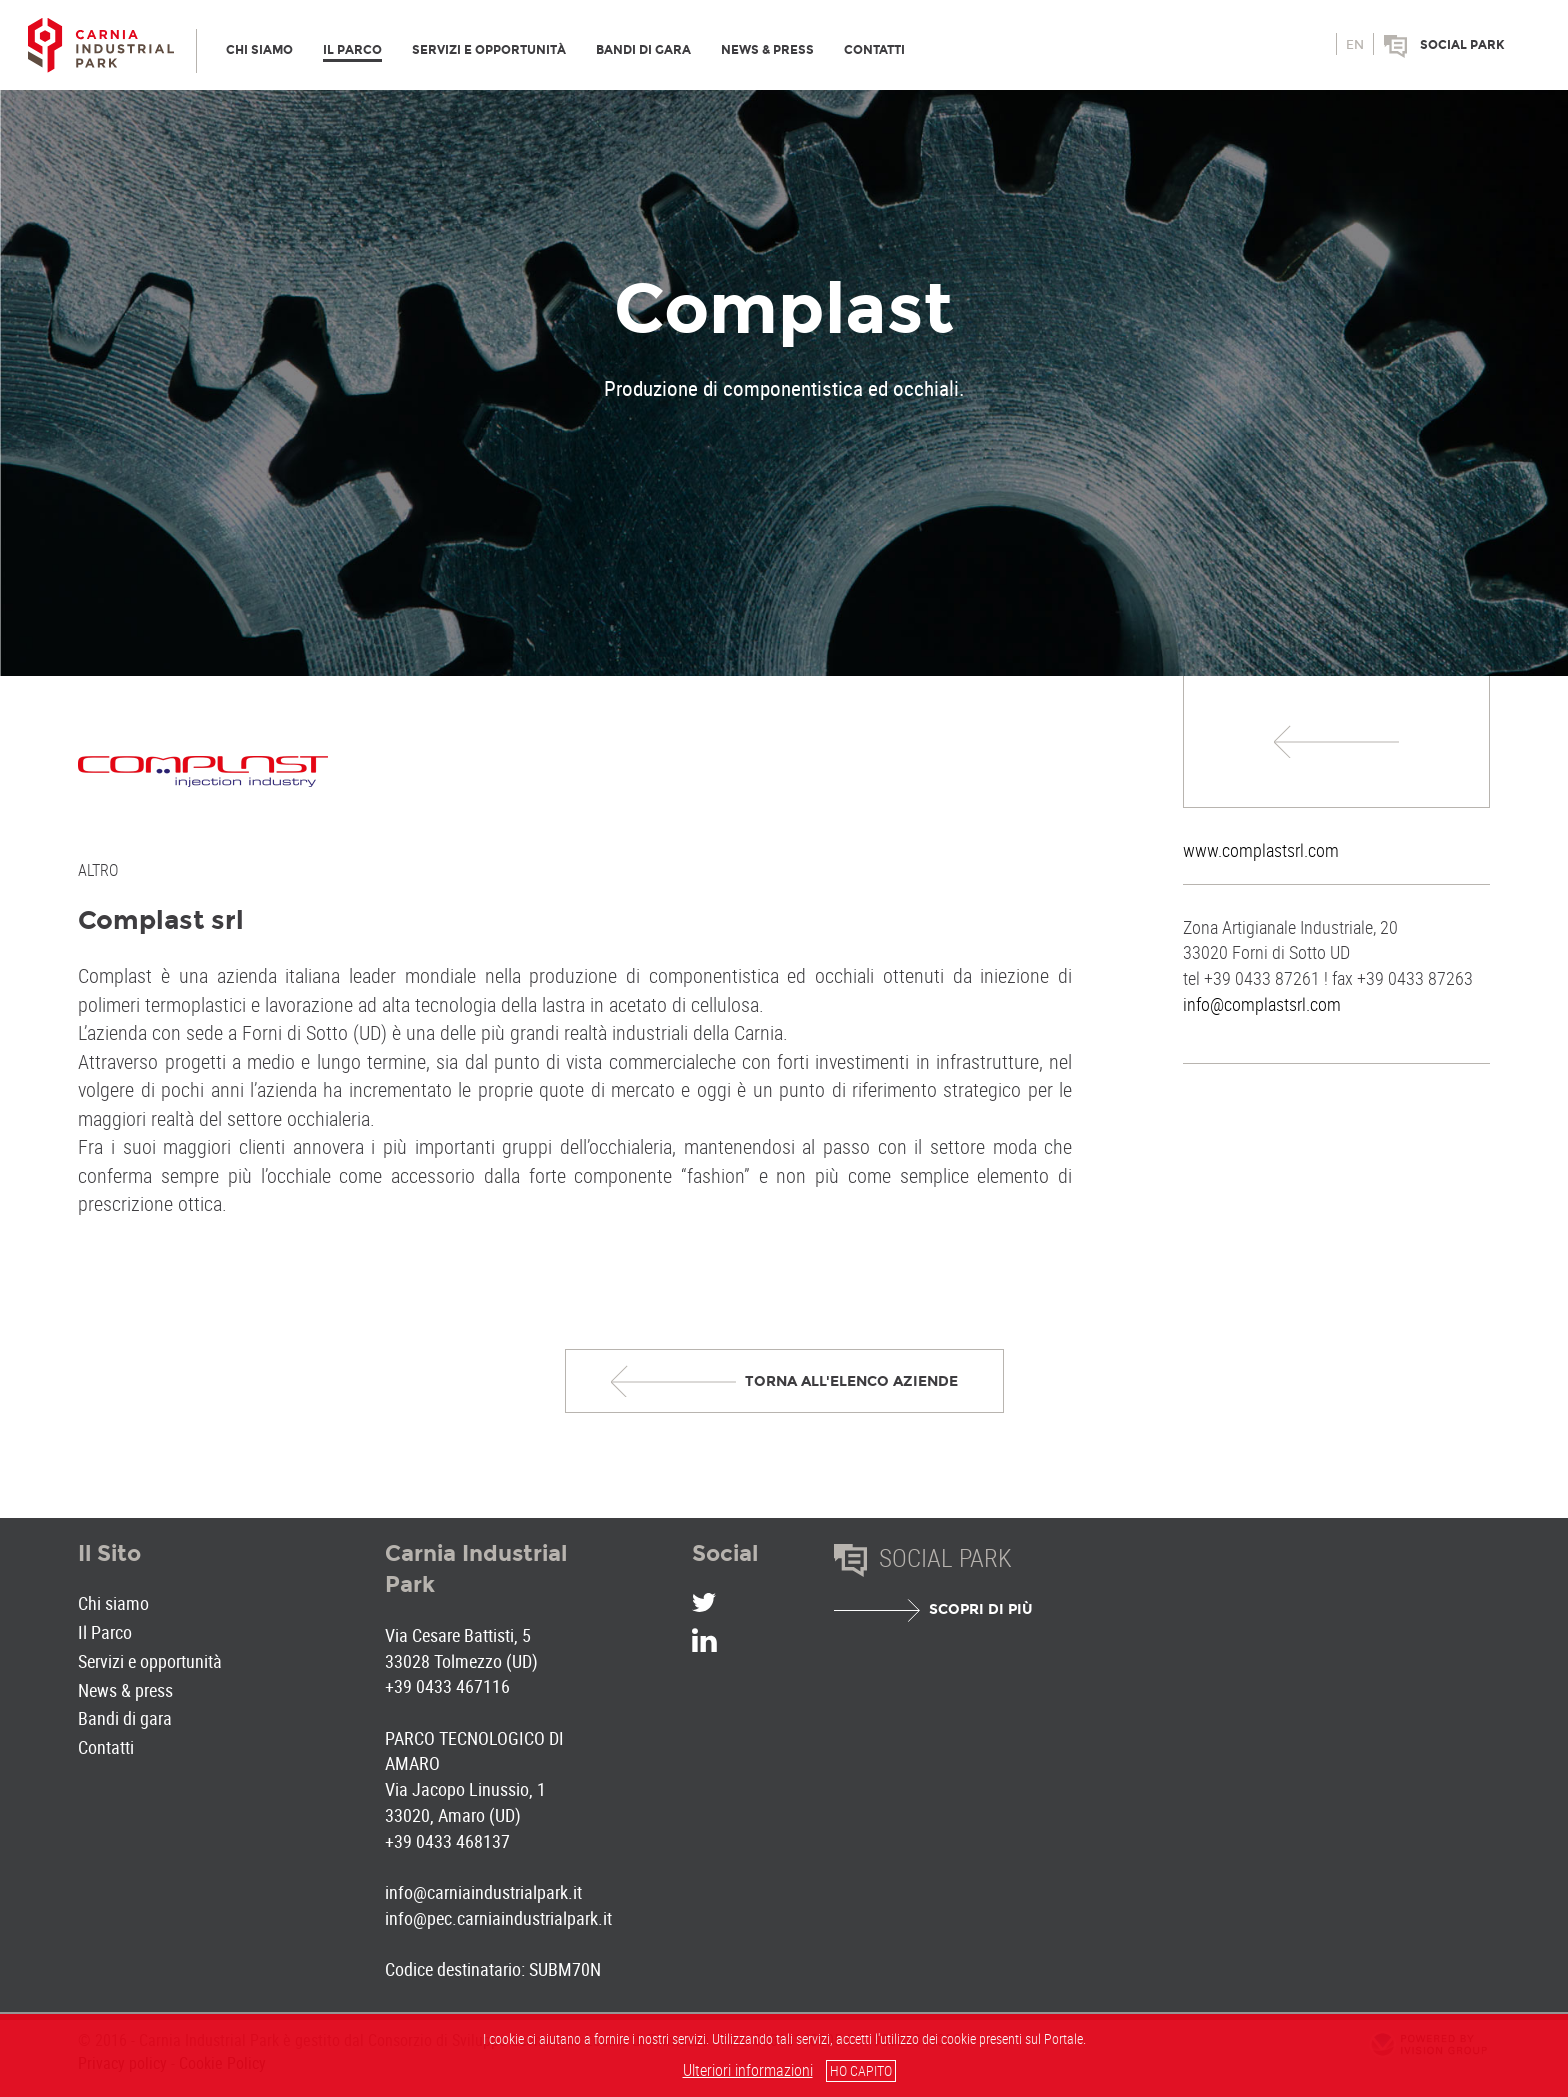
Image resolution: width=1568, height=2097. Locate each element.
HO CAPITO (861, 2070)
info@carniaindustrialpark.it (483, 1892)
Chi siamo (113, 1603)
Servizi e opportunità (150, 1661)
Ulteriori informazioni (748, 2070)
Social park (1462, 45)
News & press (125, 1690)
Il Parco (105, 1632)
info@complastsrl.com (1262, 1004)
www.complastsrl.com (1261, 850)
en (1355, 45)
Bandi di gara (125, 1718)
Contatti (106, 1747)
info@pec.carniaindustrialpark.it (498, 1918)
